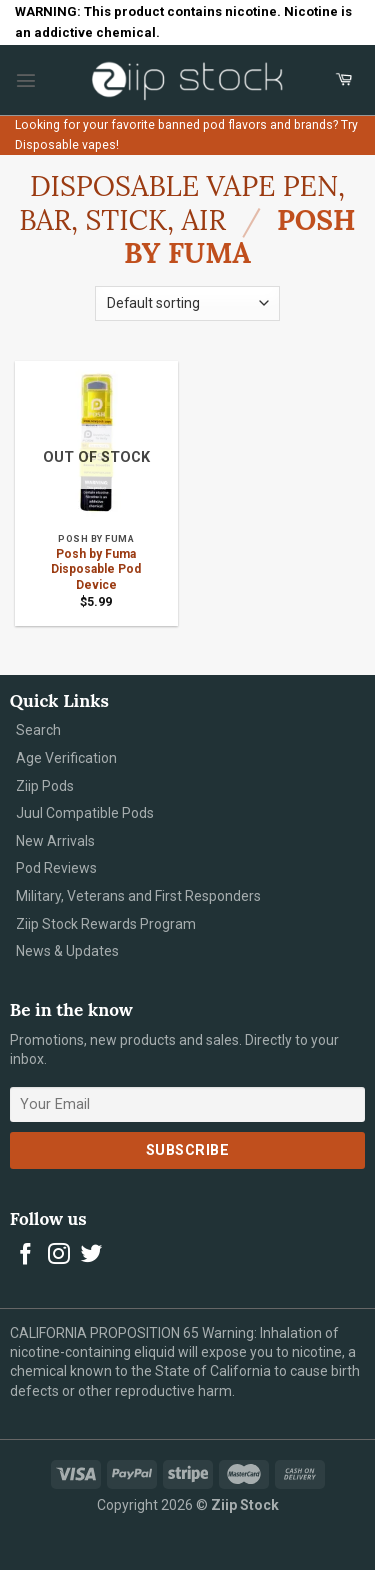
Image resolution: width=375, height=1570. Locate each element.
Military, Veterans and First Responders (138, 896)
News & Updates (67, 951)
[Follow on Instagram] (59, 1255)
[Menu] (26, 80)
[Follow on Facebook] (26, 1255)
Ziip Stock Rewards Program (106, 924)
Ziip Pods (45, 786)
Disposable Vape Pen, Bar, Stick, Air (182, 203)
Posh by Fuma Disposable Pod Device (96, 569)
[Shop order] (187, 303)
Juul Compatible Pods (85, 813)
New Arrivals (55, 841)
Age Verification (66, 758)
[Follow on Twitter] (92, 1255)
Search (38, 730)
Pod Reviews (56, 868)
